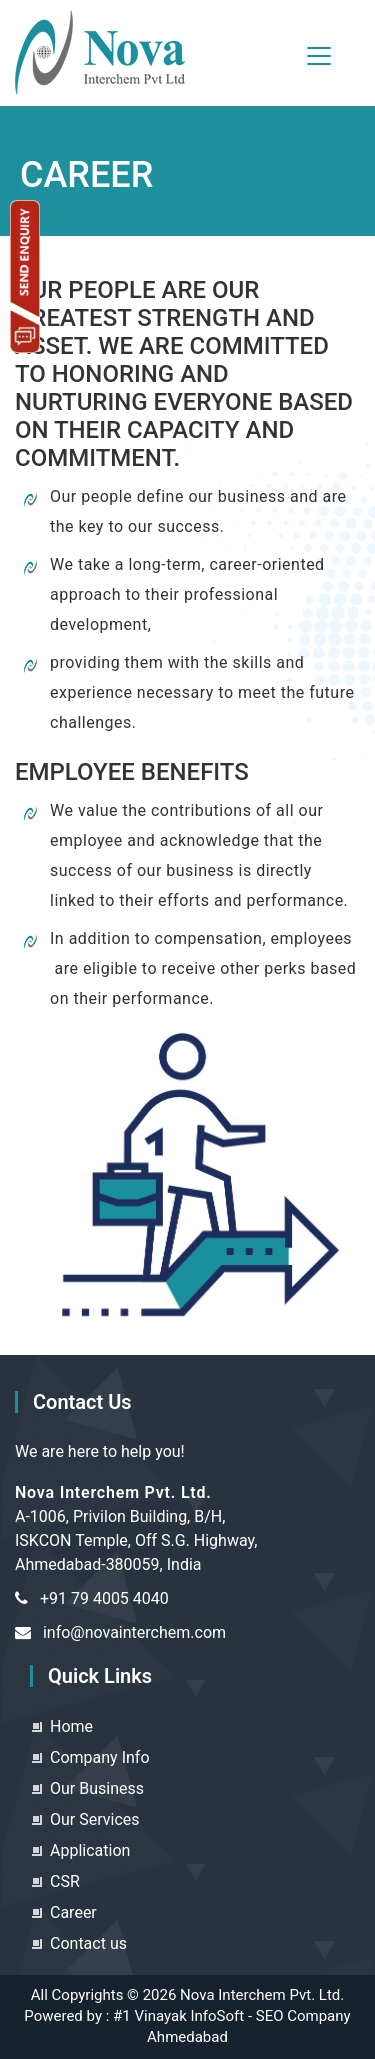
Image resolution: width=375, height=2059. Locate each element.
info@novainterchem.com (134, 1632)
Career (73, 1912)
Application (90, 1850)
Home (71, 1726)
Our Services (95, 1819)
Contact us (88, 1943)
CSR (65, 1881)
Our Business (97, 1788)
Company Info (100, 1757)
